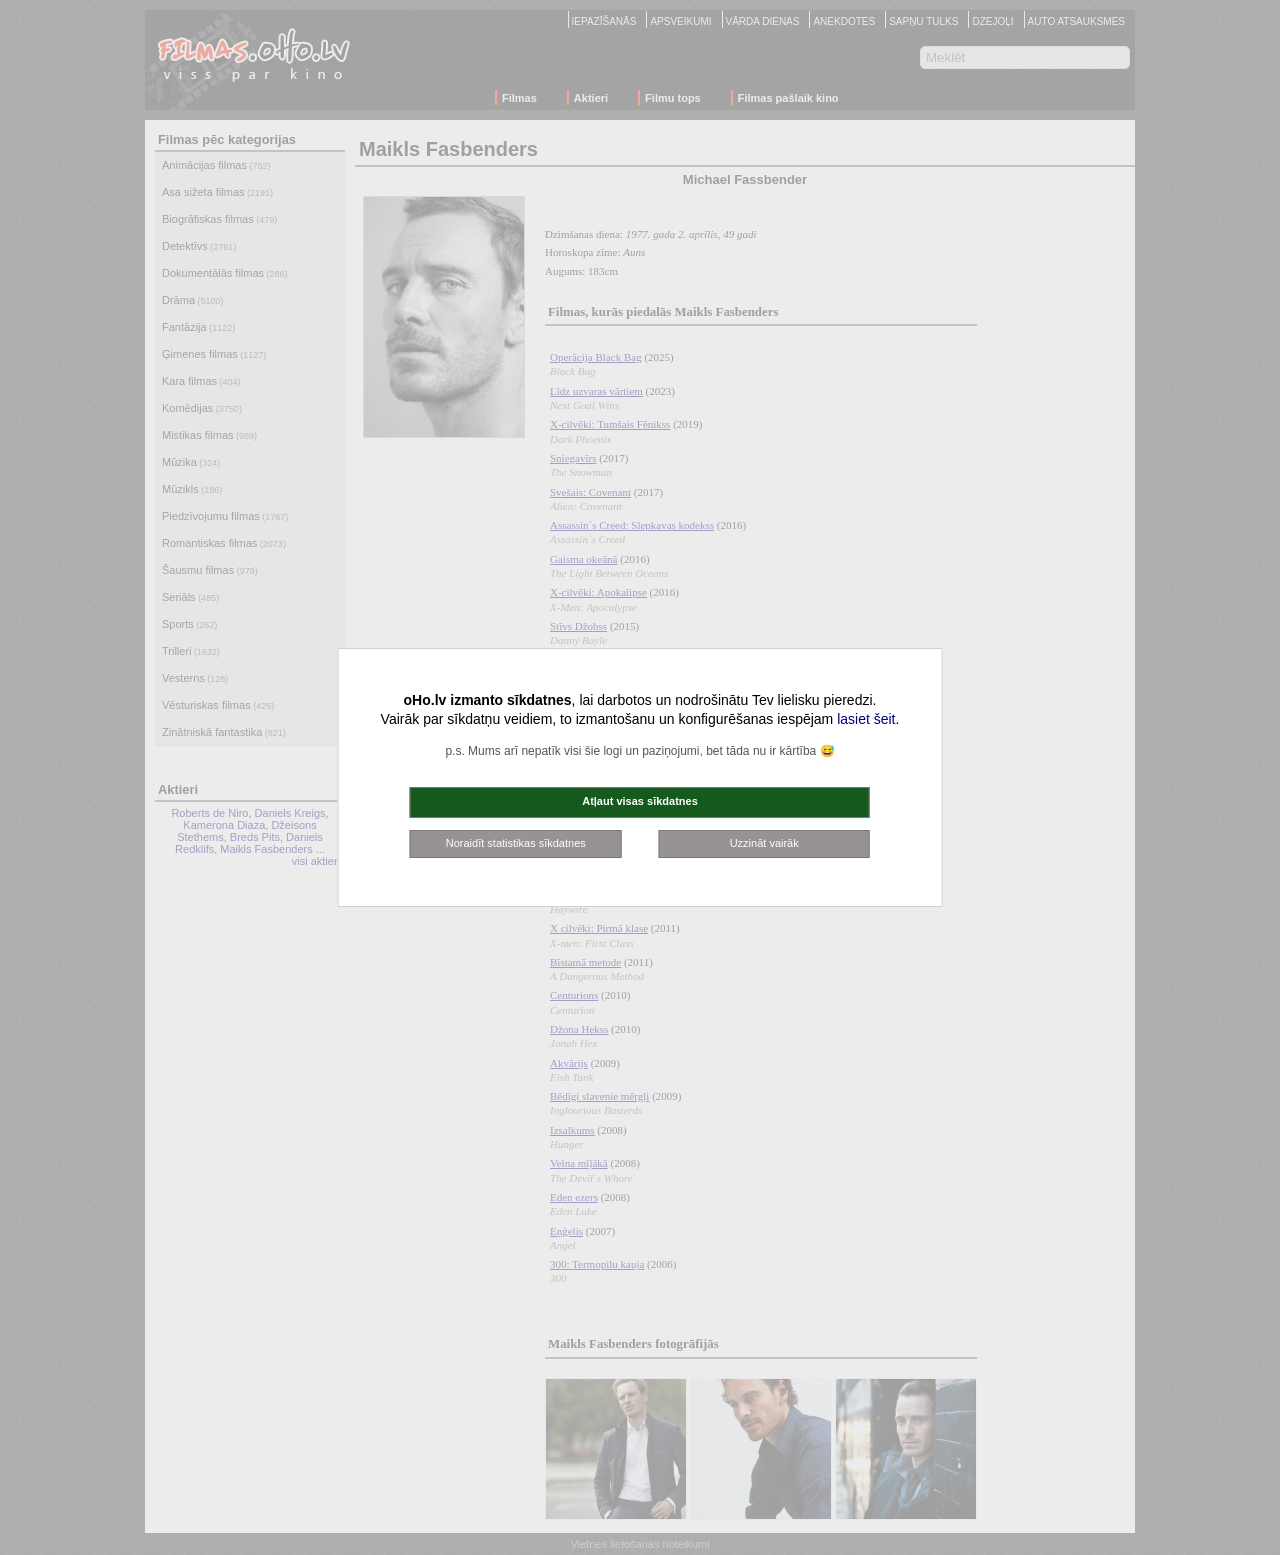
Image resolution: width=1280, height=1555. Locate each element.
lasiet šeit (866, 719)
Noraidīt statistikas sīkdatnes (516, 843)
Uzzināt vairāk (764, 843)
